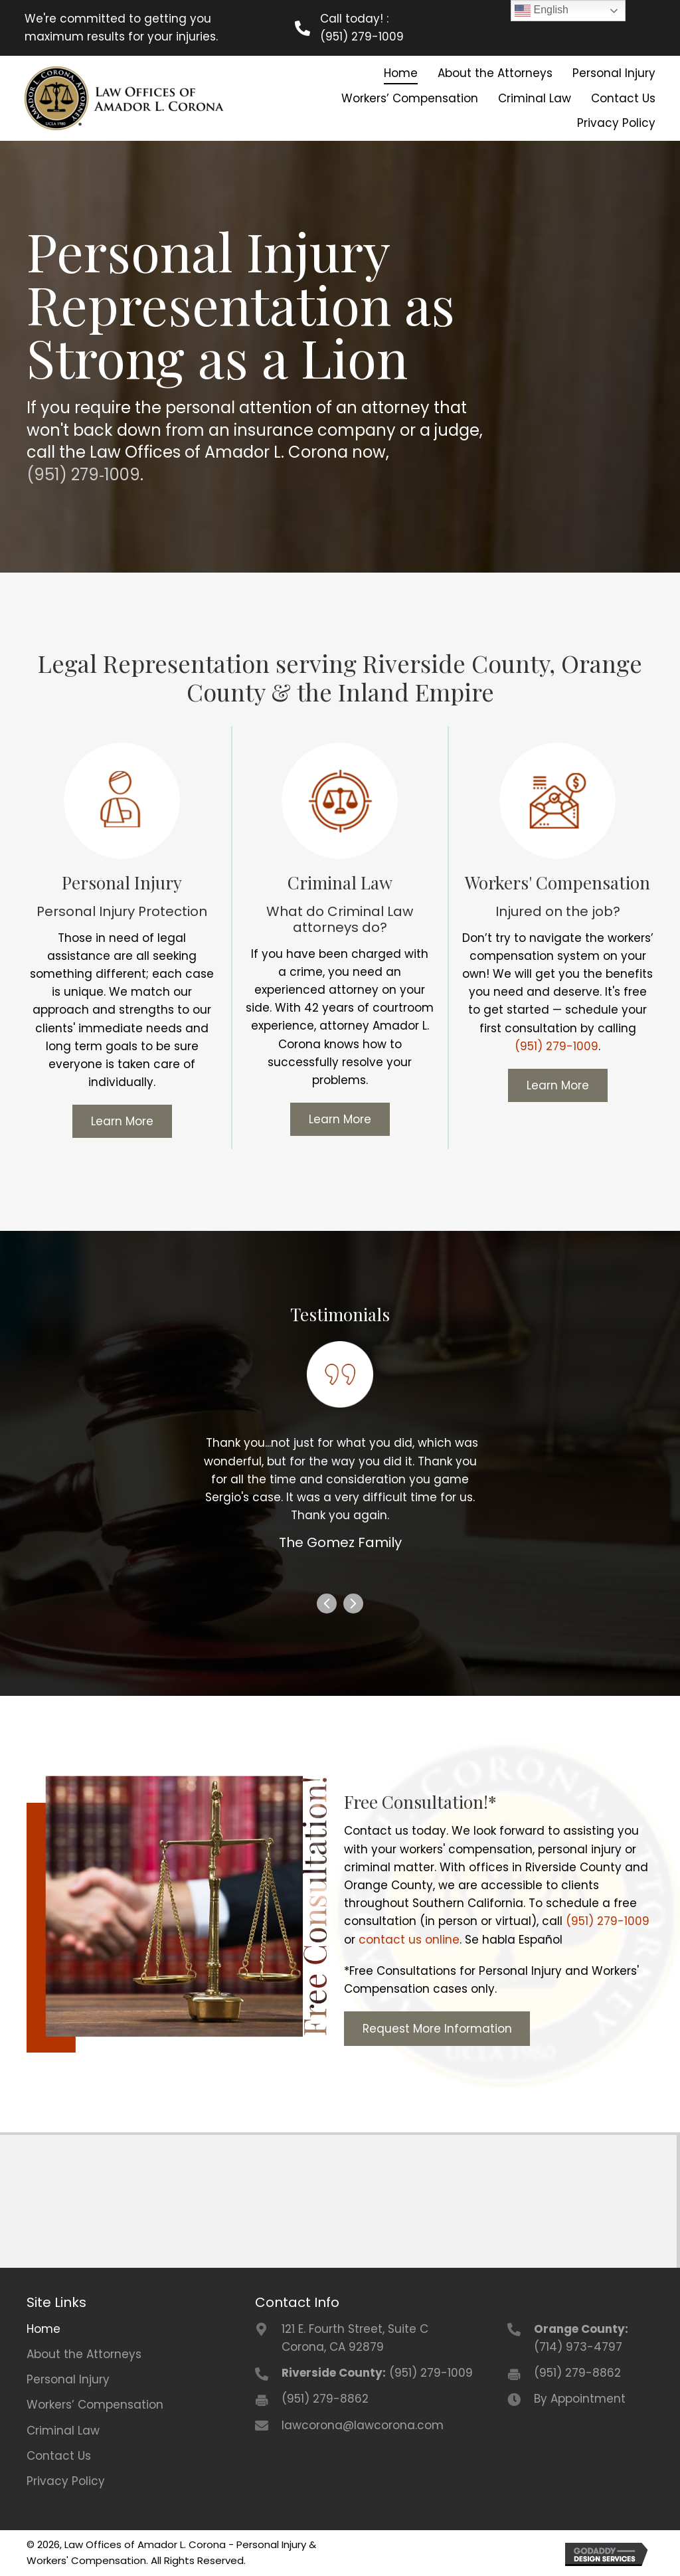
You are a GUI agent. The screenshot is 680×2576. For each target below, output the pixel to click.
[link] (399, 72)
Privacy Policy (66, 2480)
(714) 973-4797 (578, 2345)
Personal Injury (68, 2378)
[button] (122, 1120)
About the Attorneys (84, 2353)
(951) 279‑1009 (83, 473)
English (541, 11)
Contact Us (59, 2454)
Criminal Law (63, 2429)
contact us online (409, 1938)
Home (43, 2328)
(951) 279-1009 (362, 37)
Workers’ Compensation (95, 2403)
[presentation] (327, 1604)
